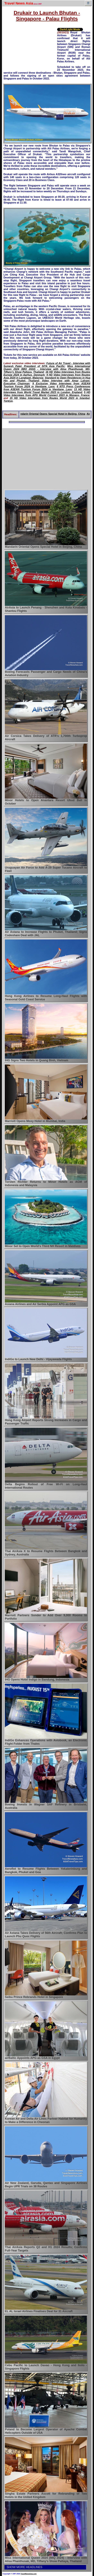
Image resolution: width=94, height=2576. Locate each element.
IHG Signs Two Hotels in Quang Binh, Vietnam (46, 1033)
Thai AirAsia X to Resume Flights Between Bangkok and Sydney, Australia (46, 1524)
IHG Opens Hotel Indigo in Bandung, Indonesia (46, 1652)
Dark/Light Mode (70, 29)
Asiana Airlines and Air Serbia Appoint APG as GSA (46, 1278)
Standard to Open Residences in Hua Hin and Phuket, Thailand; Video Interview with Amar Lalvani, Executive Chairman (47, 380)
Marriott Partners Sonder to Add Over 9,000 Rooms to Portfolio (46, 1589)
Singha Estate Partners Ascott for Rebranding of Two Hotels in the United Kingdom (46, 2468)
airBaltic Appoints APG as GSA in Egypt (46, 2030)
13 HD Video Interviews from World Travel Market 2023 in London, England (47, 391)
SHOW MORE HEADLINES (24, 2567)
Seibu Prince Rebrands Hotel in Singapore (46, 1970)
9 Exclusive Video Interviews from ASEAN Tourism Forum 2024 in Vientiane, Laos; (47, 385)
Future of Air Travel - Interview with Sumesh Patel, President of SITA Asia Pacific (47, 365)
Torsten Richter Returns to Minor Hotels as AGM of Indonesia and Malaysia (46, 1156)
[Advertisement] (29, 47)
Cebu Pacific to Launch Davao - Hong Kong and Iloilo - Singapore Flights (46, 2343)
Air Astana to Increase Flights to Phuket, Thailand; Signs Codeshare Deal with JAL (46, 906)
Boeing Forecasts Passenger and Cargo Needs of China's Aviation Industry (46, 646)
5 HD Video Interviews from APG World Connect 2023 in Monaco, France (47, 394)
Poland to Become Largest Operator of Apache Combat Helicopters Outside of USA (46, 2403)
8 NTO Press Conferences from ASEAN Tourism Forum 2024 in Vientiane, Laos (47, 388)
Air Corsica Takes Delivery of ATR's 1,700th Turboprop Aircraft (46, 710)
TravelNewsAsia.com (28, 2574)
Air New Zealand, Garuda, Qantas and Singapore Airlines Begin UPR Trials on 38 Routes (46, 2157)
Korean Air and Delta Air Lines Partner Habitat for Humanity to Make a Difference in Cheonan (46, 2093)
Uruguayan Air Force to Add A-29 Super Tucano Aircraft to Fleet (46, 840)
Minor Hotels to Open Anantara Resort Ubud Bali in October (46, 774)
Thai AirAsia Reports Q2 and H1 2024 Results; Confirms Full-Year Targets (46, 2221)
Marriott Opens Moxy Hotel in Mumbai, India (46, 1093)
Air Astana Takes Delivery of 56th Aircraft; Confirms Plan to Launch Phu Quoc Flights (46, 1907)
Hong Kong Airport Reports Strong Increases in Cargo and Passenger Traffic (46, 1394)
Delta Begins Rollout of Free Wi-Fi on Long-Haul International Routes (46, 1458)
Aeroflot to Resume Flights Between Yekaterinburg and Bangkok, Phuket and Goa (46, 1843)
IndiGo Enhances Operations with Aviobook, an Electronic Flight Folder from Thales (46, 1714)
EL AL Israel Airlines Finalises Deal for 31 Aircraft (46, 2284)
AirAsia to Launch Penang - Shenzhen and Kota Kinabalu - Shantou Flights (46, 582)
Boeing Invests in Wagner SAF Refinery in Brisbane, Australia (46, 1779)
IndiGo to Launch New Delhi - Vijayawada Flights (46, 1334)
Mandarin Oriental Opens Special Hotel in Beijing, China (55, 414)
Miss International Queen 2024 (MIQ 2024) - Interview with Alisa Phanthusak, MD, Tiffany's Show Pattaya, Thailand (47, 369)
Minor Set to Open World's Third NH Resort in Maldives (46, 1219)
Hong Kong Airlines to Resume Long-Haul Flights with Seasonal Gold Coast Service (46, 970)
